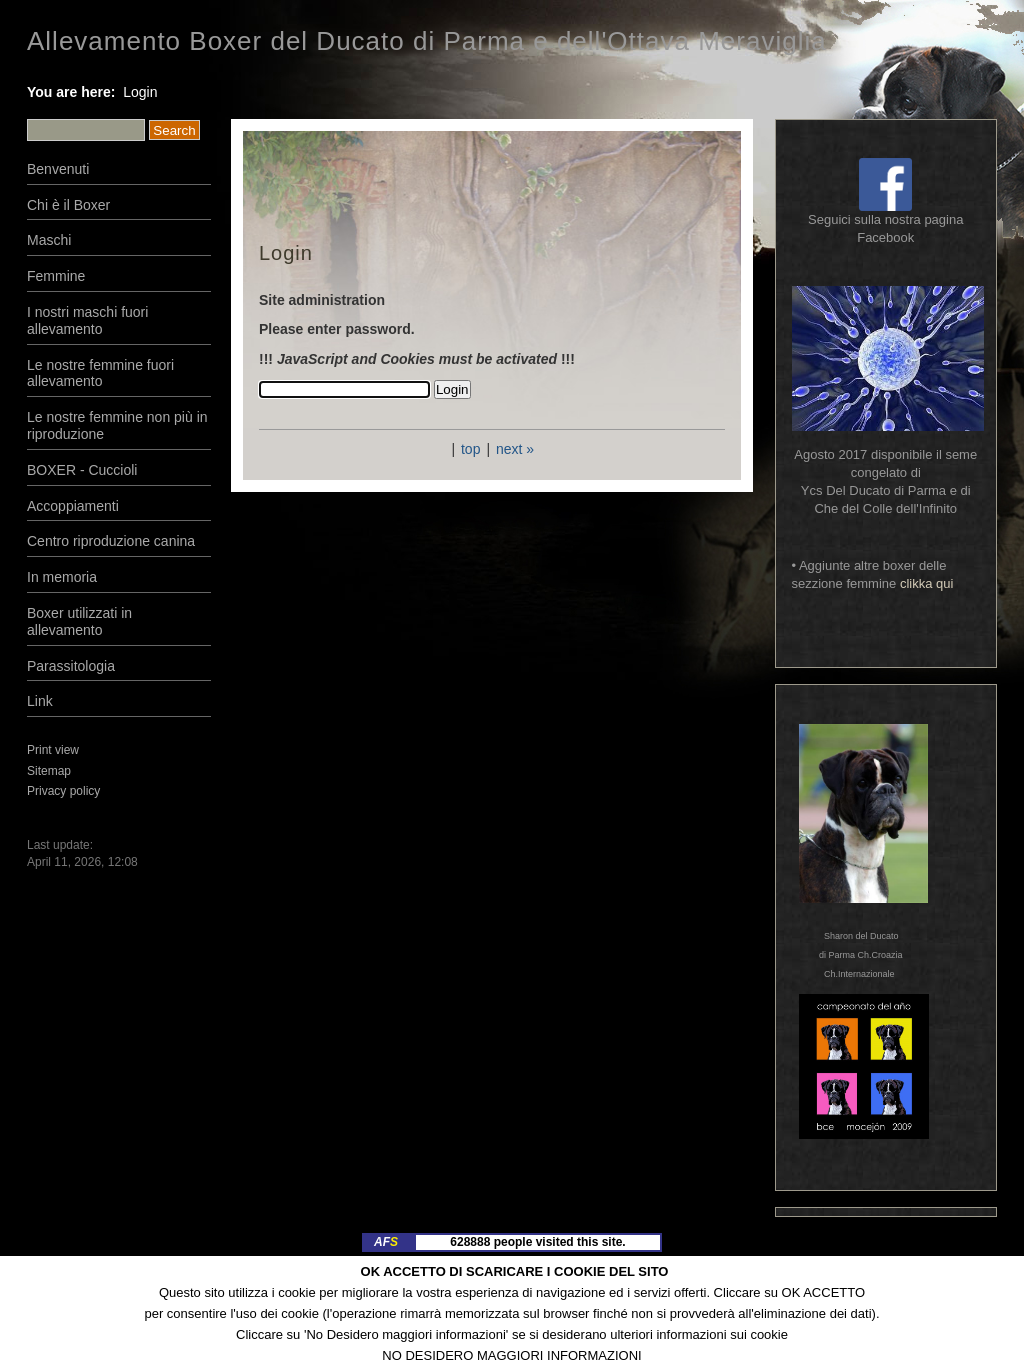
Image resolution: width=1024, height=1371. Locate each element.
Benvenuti (58, 169)
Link (40, 701)
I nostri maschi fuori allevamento (87, 320)
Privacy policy (63, 791)
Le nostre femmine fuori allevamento (100, 373)
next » (515, 449)
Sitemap (49, 771)
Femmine (56, 276)
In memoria (62, 577)
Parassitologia (71, 666)
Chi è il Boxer (68, 205)
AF (386, 1242)
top (470, 449)
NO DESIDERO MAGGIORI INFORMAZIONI (511, 1355)
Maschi (49, 240)
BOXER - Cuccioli (82, 470)
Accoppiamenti (73, 506)
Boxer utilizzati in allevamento (79, 621)
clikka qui (926, 583)
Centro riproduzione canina (111, 541)
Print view (53, 750)
